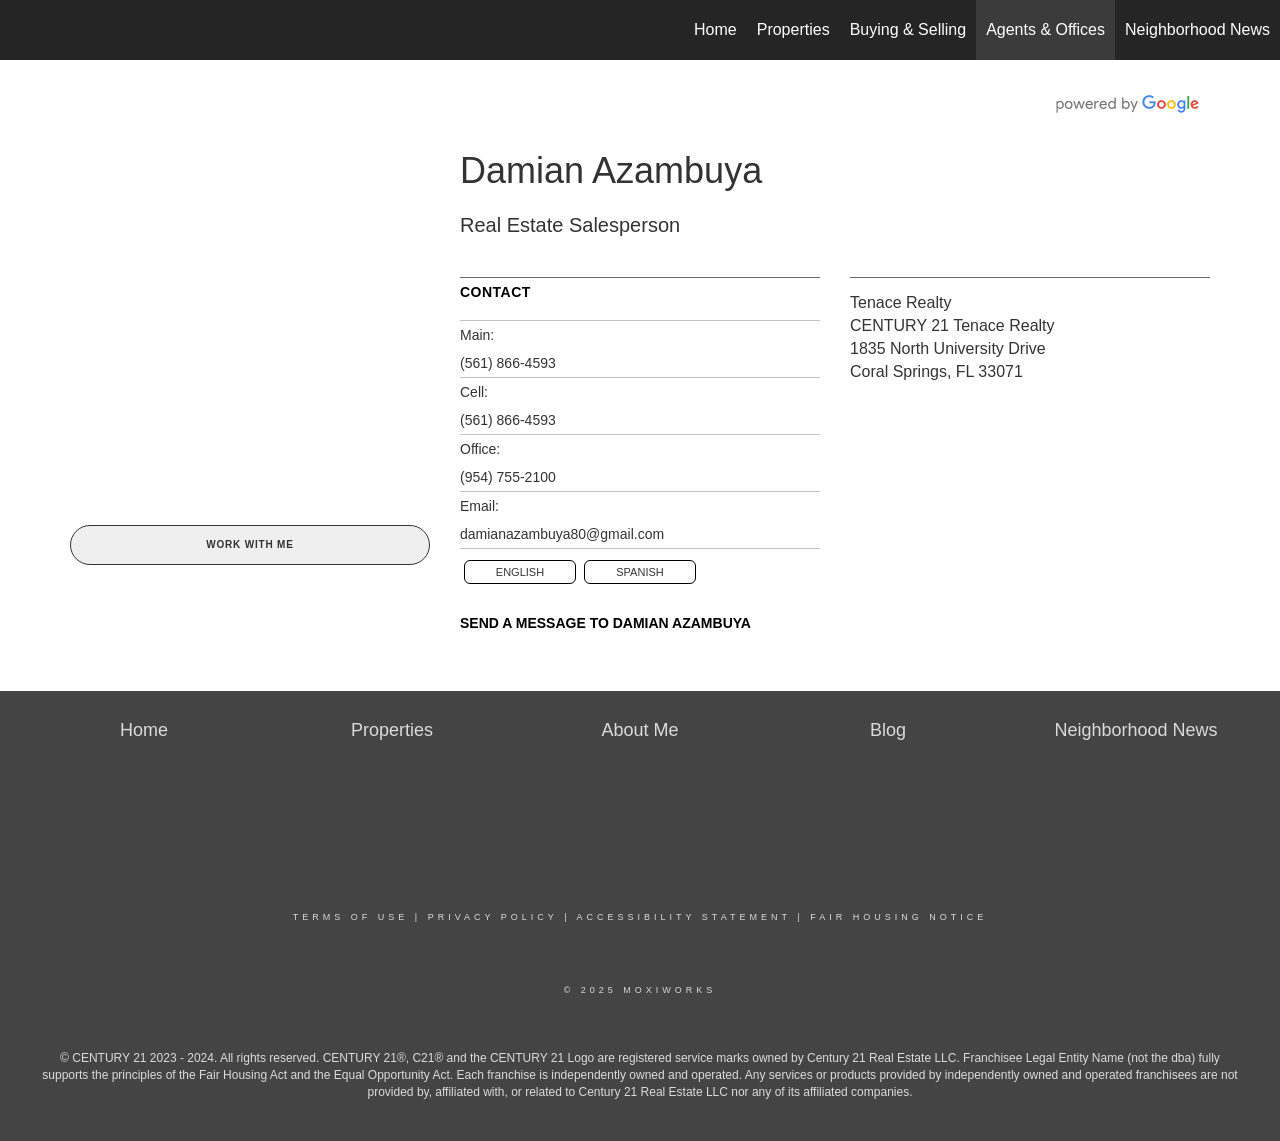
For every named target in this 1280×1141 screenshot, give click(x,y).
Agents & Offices (1045, 29)
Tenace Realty (900, 302)
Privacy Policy (493, 917)
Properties (793, 29)
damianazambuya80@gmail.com (562, 534)
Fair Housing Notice (898, 917)
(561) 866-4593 (508, 363)
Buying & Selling (908, 29)
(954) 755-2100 (508, 477)
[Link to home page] (25, 30)
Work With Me (249, 544)
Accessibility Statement (684, 917)
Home (715, 29)
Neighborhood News (1197, 29)
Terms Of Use (351, 917)
